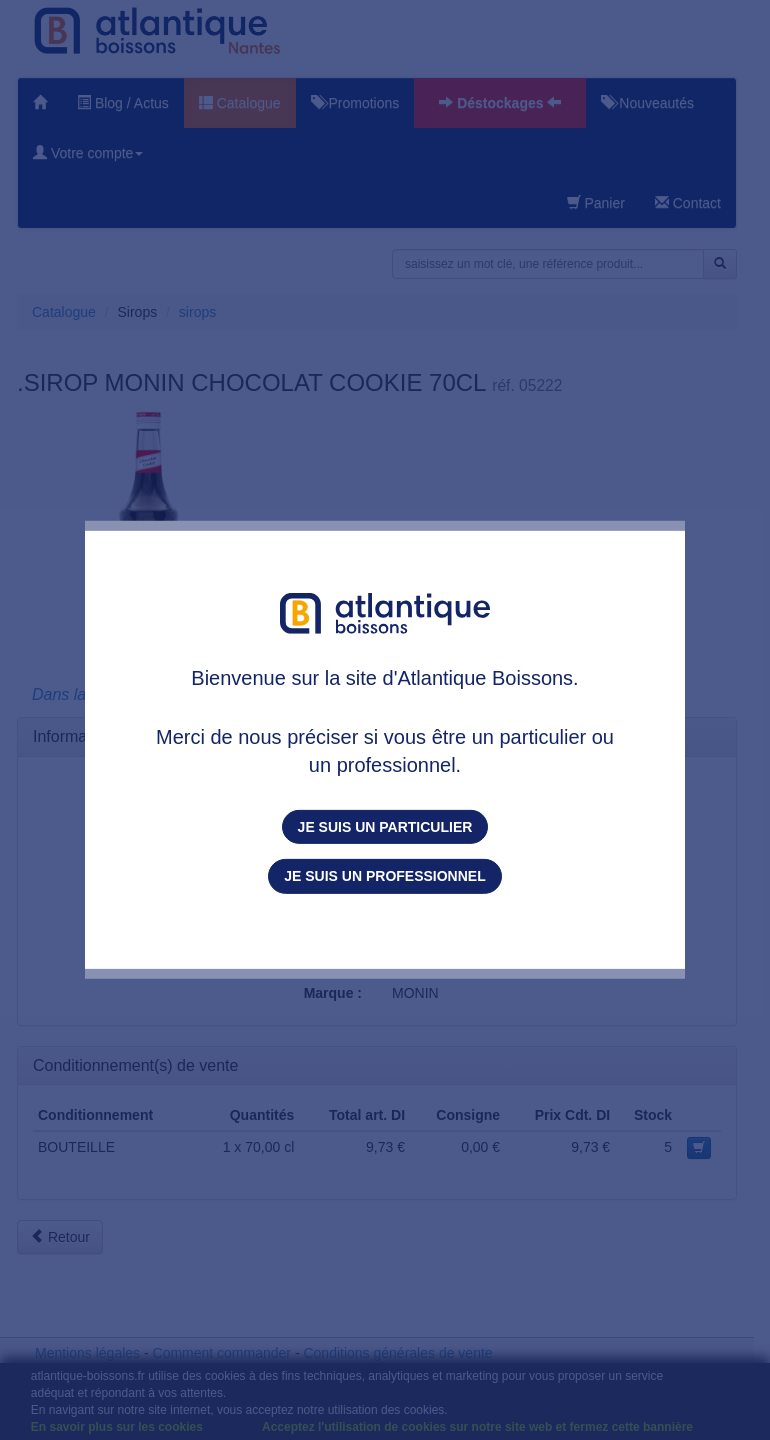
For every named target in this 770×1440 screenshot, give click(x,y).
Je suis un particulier (385, 827)
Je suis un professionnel (384, 876)
